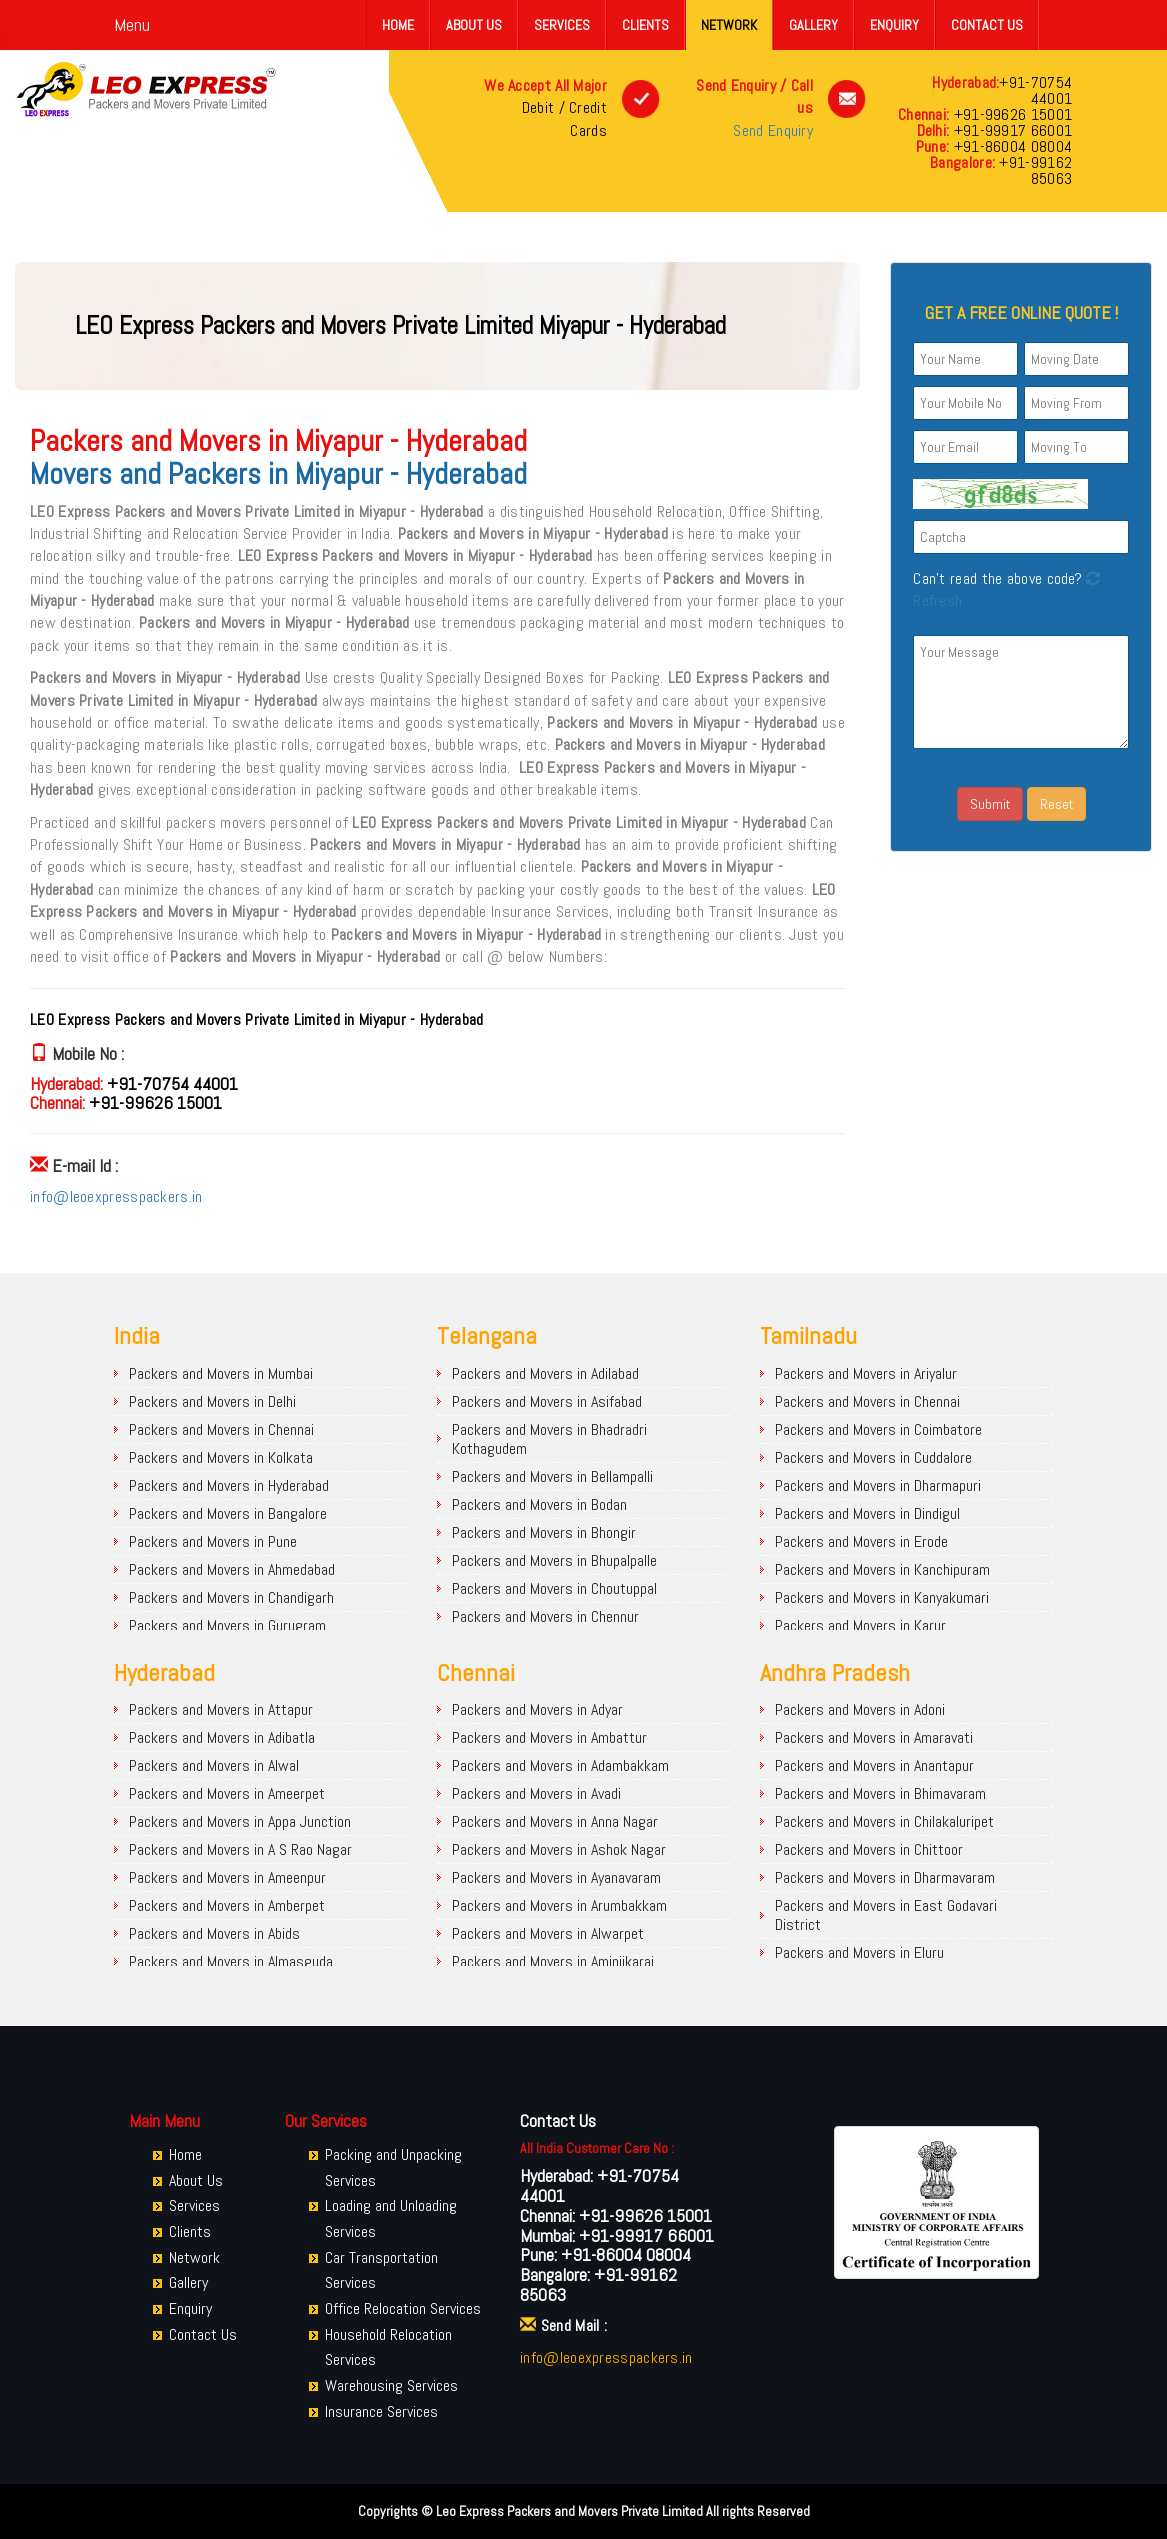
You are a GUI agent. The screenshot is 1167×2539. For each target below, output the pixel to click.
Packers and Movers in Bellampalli (552, 1476)
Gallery (813, 25)
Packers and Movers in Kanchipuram (882, 1569)
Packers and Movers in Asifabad (547, 1401)
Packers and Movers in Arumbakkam (559, 1905)
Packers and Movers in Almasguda (231, 1961)
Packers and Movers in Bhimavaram (880, 1793)
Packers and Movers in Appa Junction (240, 1821)
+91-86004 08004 (1010, 146)
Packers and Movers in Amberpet (227, 1905)
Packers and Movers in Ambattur (549, 1737)
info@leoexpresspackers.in (116, 1196)
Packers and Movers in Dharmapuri (878, 1485)
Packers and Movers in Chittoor (869, 1849)
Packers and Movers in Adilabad (545, 1373)
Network (729, 25)
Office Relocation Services (403, 2308)
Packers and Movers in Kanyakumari (882, 1597)
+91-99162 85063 (1033, 170)
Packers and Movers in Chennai (221, 1429)
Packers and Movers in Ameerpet (227, 1793)
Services (562, 25)
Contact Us (987, 25)
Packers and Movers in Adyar (537, 1709)
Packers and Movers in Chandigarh (231, 1597)
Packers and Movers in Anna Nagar (555, 1821)
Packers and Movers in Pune (213, 1541)
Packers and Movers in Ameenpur (227, 1877)
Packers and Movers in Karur (860, 1625)
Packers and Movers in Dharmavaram (885, 1877)
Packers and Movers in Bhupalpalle (554, 1560)
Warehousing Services (391, 2385)
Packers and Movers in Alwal (214, 1765)
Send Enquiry (773, 130)
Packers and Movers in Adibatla (222, 1737)
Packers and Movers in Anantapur (874, 1765)
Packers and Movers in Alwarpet (548, 1933)
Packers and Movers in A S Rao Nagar (240, 1849)
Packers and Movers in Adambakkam (560, 1765)
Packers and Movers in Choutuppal (554, 1588)
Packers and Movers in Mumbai (221, 1373)
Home (398, 25)
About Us (474, 25)
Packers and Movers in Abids (214, 1933)
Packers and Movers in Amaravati (874, 1737)
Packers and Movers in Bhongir (544, 1532)
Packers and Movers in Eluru (859, 1952)
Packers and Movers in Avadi (536, 1793)
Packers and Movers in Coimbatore (878, 1429)
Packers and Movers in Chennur (545, 1616)
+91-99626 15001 (1010, 114)
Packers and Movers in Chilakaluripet (884, 1821)
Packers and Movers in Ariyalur (866, 1373)
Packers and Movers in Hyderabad (229, 1485)
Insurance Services (381, 2411)
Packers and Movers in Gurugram (227, 1625)
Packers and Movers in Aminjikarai (553, 1961)
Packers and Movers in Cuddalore (873, 1457)
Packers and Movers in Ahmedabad (232, 1569)
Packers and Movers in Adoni (860, 1709)
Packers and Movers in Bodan (539, 1504)
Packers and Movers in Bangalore (228, 1513)
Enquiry (894, 25)
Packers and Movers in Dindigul (867, 1513)
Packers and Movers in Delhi (212, 1401)
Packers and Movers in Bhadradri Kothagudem (549, 1439)
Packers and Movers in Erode (861, 1541)
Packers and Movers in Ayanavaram (556, 1877)
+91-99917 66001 (1010, 130)
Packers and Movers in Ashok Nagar (559, 1849)
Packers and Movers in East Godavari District (886, 1915)
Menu (132, 24)
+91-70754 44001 (1035, 90)
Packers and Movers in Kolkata (221, 1457)
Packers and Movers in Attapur (221, 1709)
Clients (645, 25)
